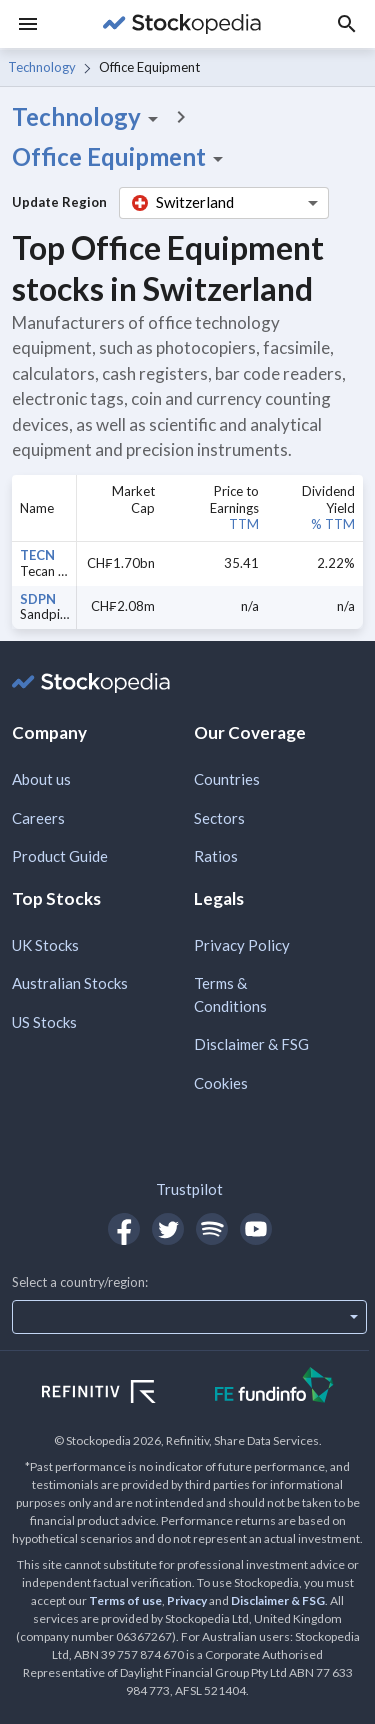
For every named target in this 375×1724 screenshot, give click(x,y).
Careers (38, 818)
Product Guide (60, 856)
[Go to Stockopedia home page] (181, 24)
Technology (42, 67)
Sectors (219, 818)
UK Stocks (45, 945)
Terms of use (125, 1600)
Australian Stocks (70, 983)
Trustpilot (189, 1189)
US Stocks (44, 1022)
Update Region (59, 202)
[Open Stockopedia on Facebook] (124, 1229)
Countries (227, 779)
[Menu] (28, 24)
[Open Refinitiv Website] (120, 1394)
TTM (244, 524)
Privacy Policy (242, 945)
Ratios (216, 856)
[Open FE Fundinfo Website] (274, 1387)
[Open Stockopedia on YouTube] (256, 1229)
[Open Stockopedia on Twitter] (168, 1229)
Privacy (187, 1600)
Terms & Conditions (230, 994)
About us (41, 779)
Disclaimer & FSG (251, 1044)
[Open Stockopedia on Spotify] (212, 1229)
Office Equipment (121, 157)
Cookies (221, 1083)
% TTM (333, 524)
